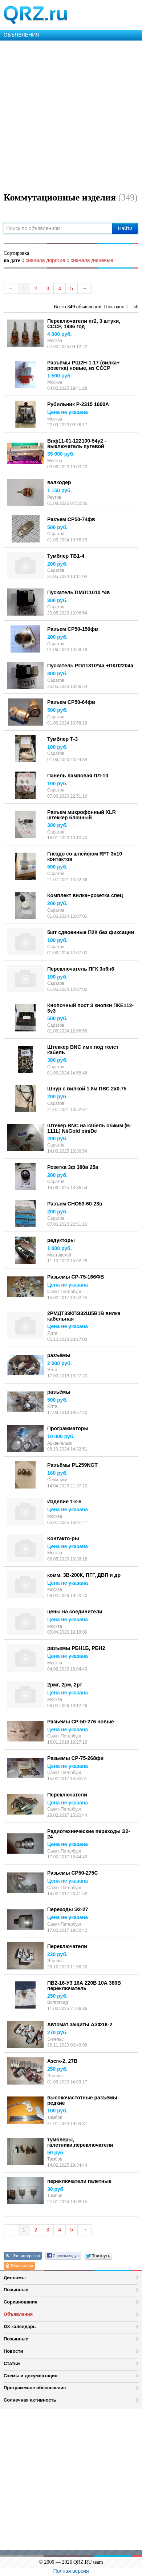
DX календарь (20, 2326)
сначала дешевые (91, 260)
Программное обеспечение (35, 2387)
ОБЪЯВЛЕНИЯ (21, 35)
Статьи (12, 2363)
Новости (13, 2351)
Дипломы (15, 2277)
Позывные (16, 2289)
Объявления (18, 2314)
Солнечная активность (30, 2400)
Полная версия (71, 2571)
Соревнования (20, 2302)
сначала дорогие (45, 260)
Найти (125, 228)
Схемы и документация (30, 2375)
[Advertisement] (71, 115)
